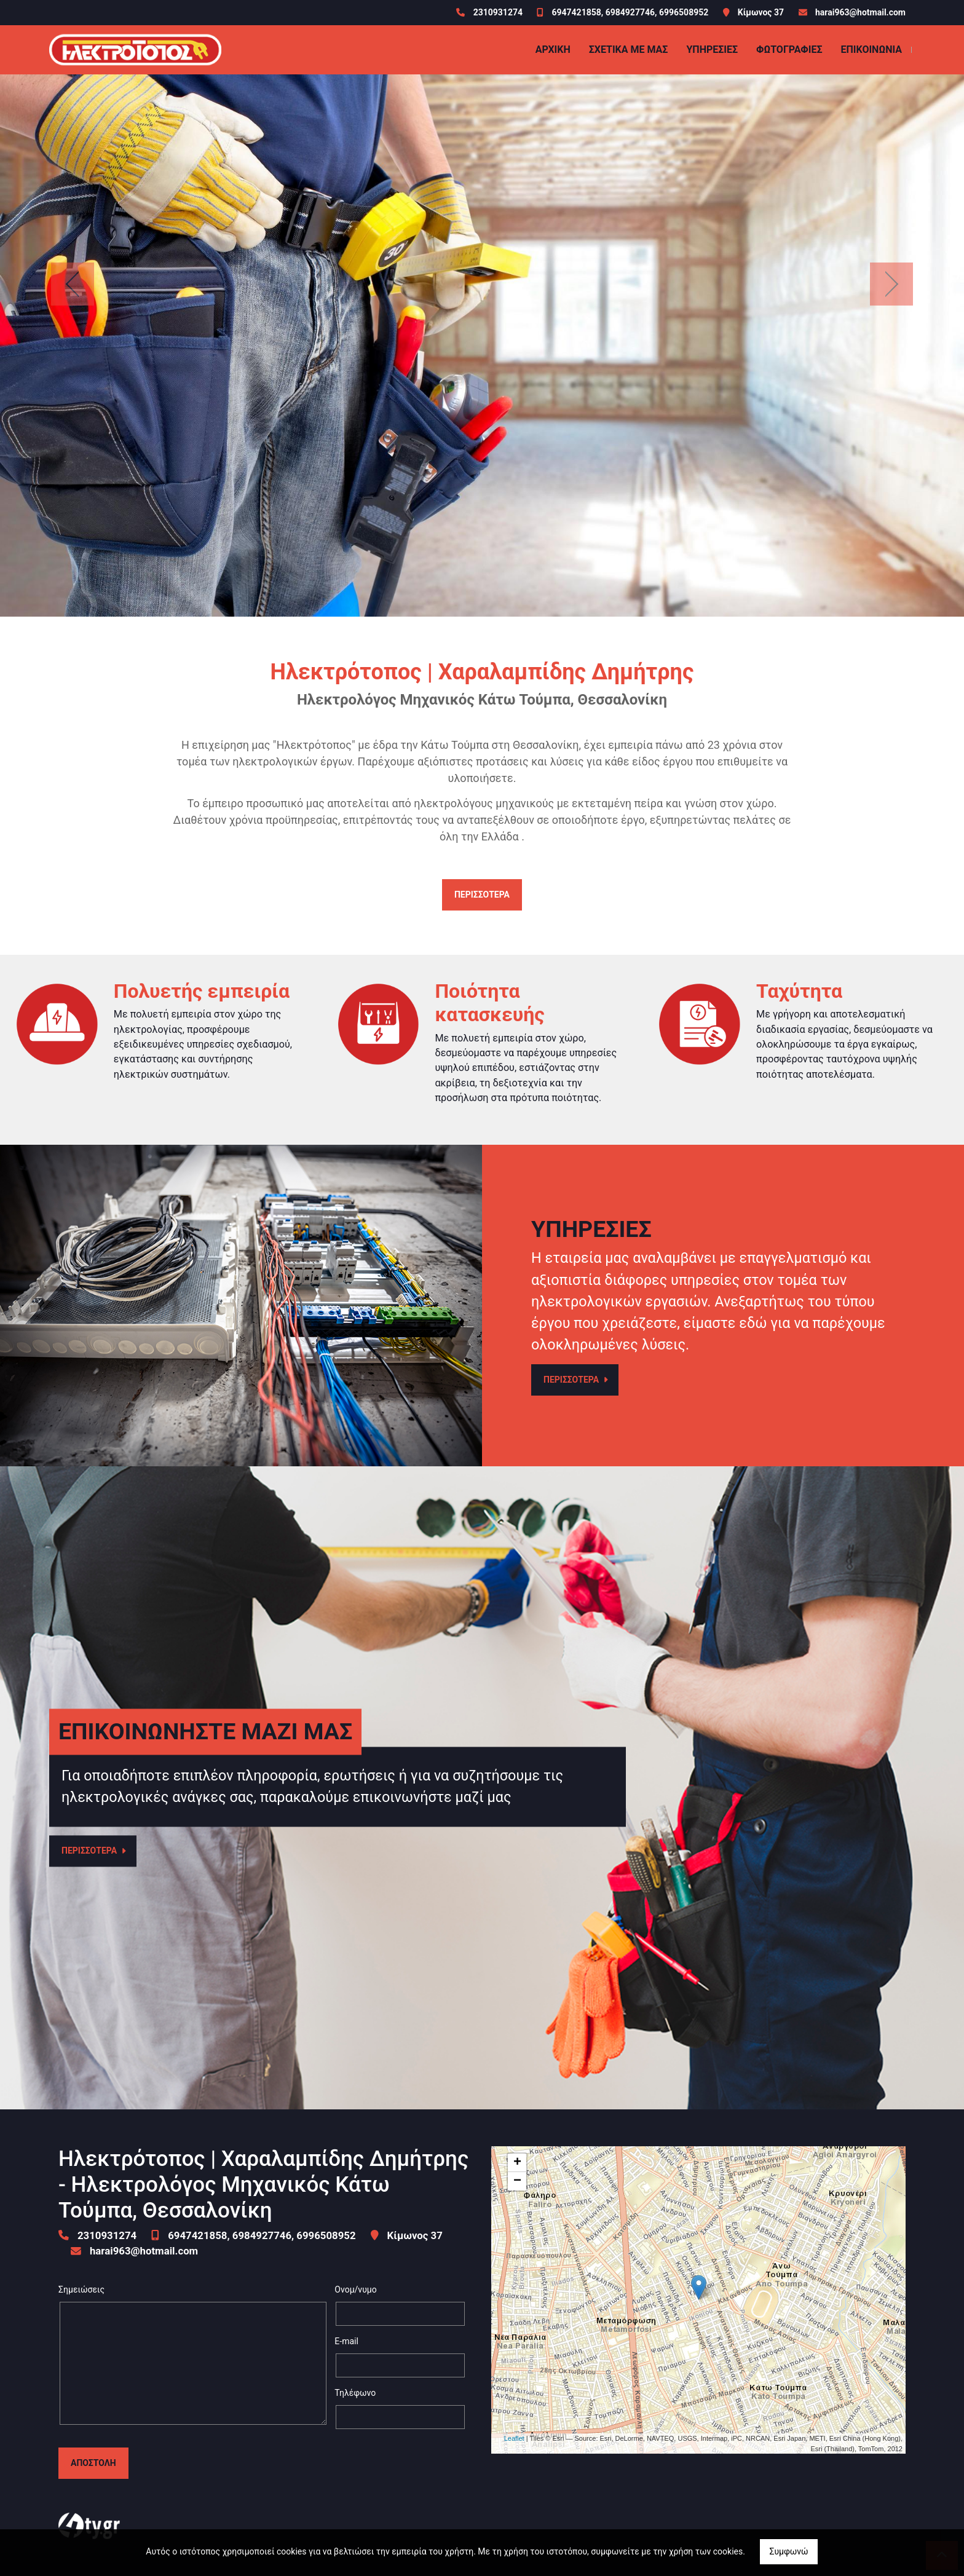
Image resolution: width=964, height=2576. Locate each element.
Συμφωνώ (788, 2551)
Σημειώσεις (81, 2289)
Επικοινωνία (871, 49)
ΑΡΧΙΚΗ (553, 49)
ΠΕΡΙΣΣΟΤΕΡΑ (482, 894)
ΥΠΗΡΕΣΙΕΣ (712, 49)
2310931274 (499, 12)
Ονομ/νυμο (355, 2289)
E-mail (346, 2341)
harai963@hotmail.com (860, 12)
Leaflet (514, 2438)
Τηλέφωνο (355, 2393)
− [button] (517, 2181)
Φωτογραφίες (789, 49)
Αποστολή (93, 2463)
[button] (72, 284)
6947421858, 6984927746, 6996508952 (629, 12)
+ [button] (517, 2163)
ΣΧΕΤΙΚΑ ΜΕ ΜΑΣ (628, 49)
